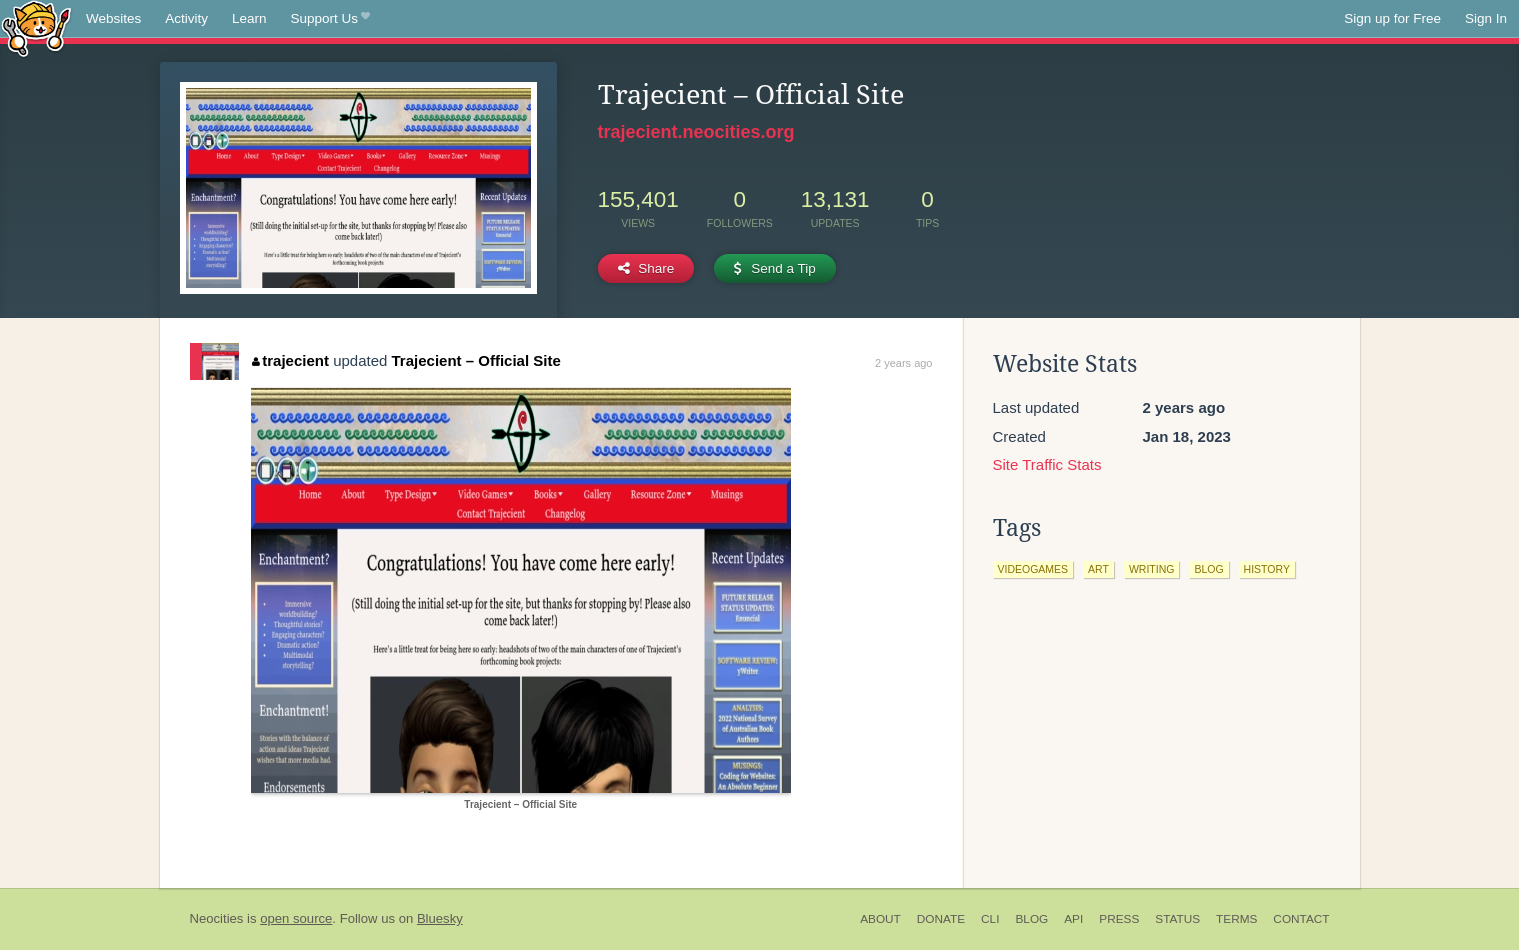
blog (1208, 569)
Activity (186, 18)
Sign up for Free (1392, 18)
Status (1177, 919)
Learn (249, 18)
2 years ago (903, 363)
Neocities (217, 918)
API (1073, 919)
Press (1119, 919)
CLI (990, 919)
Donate (941, 919)
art (1098, 569)
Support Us (330, 19)
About (880, 919)
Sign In (1486, 18)
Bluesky (440, 918)
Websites (113, 18)
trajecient (290, 360)
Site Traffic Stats (1047, 464)
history (1267, 569)
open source (296, 918)
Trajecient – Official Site (476, 360)
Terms (1236, 919)
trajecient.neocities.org (696, 132)
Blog (1031, 919)
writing (1152, 569)
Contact (1301, 919)
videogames (1033, 569)
